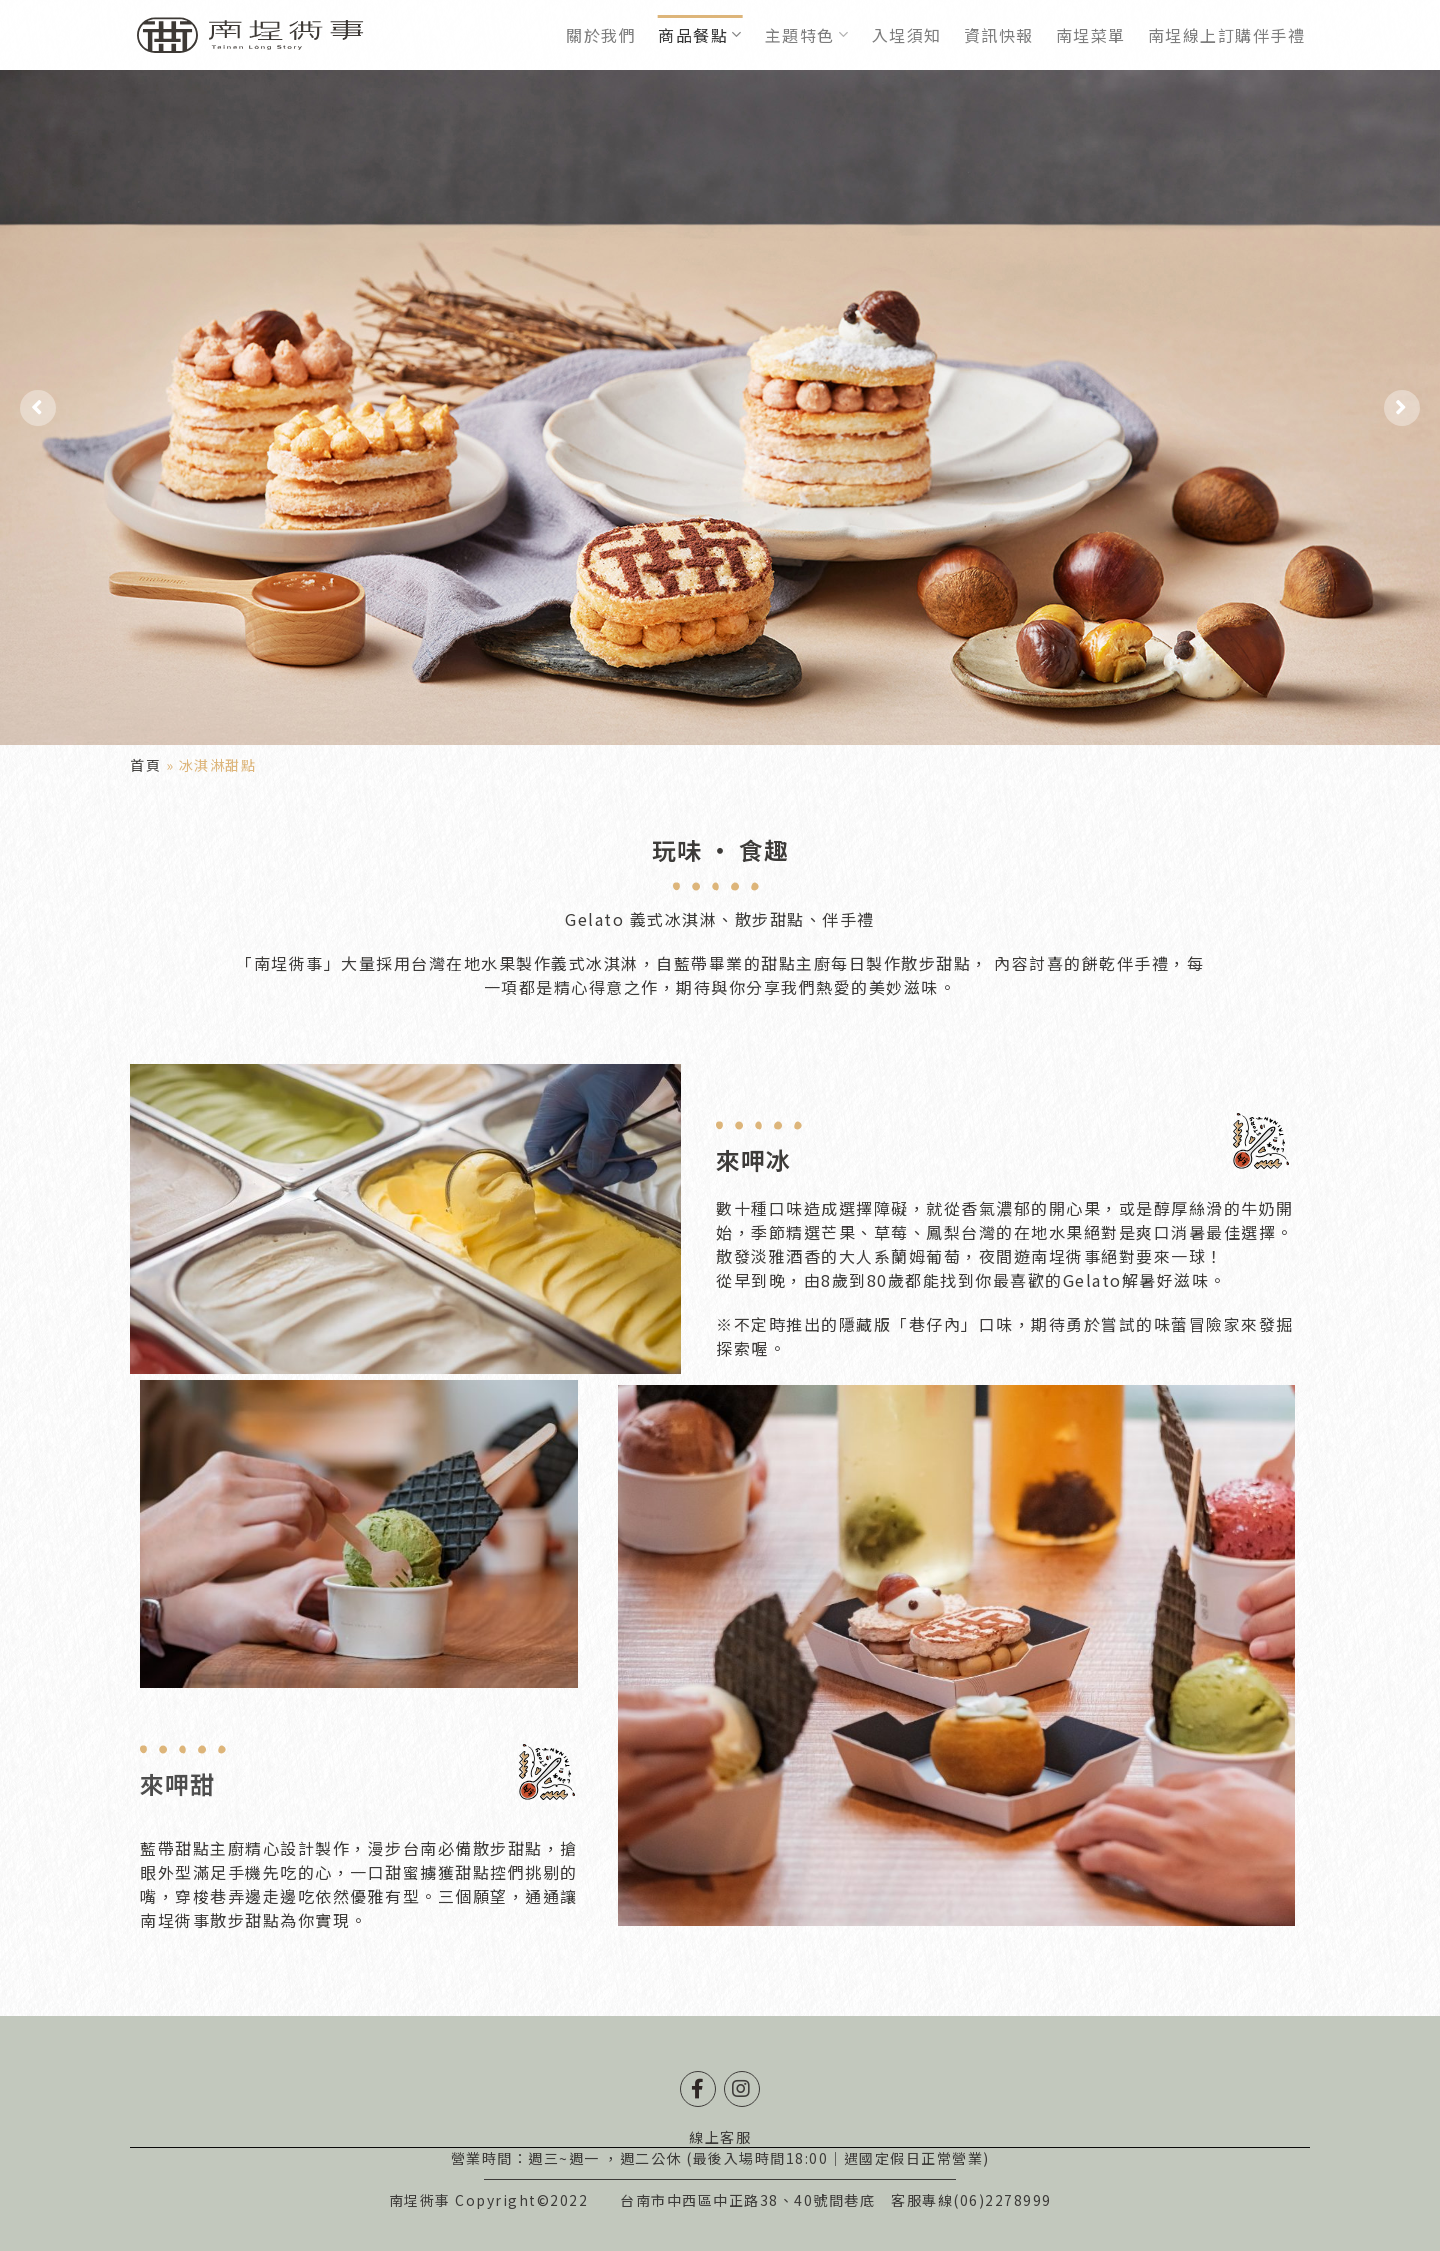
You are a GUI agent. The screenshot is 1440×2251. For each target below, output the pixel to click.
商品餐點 (700, 35)
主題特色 (807, 35)
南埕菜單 (1091, 35)
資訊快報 (999, 35)
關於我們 (601, 35)
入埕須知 (907, 35)
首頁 (145, 765)
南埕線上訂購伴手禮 (1227, 35)
